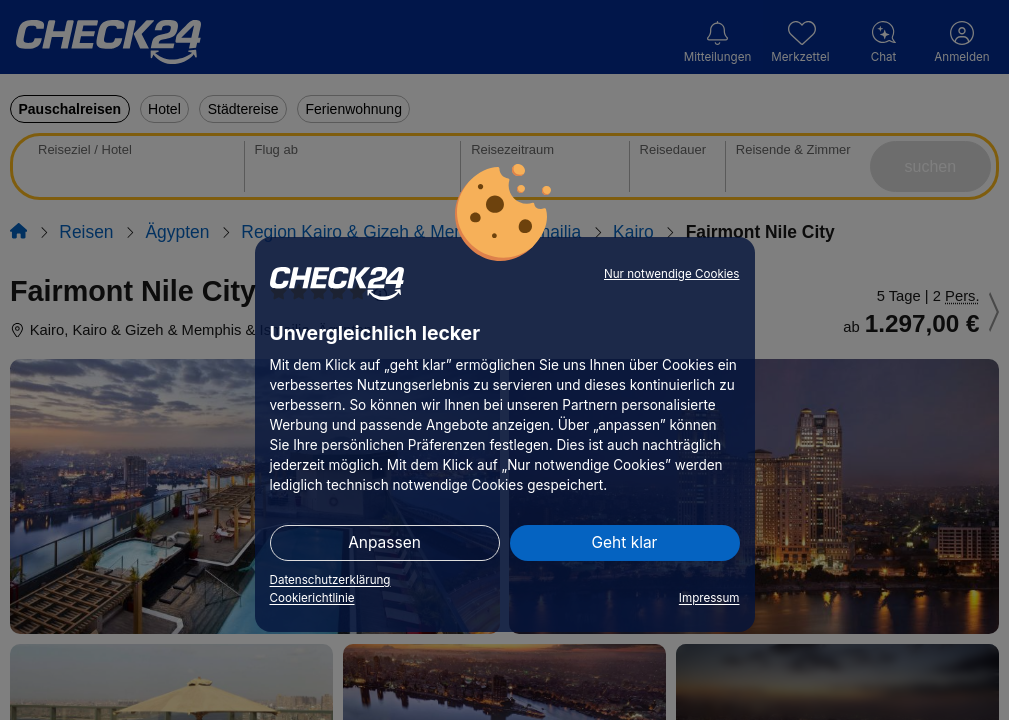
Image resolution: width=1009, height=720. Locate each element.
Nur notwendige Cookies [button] (672, 274)
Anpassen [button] (384, 542)
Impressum (709, 598)
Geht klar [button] (625, 542)
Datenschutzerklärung (330, 580)
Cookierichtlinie (312, 598)
